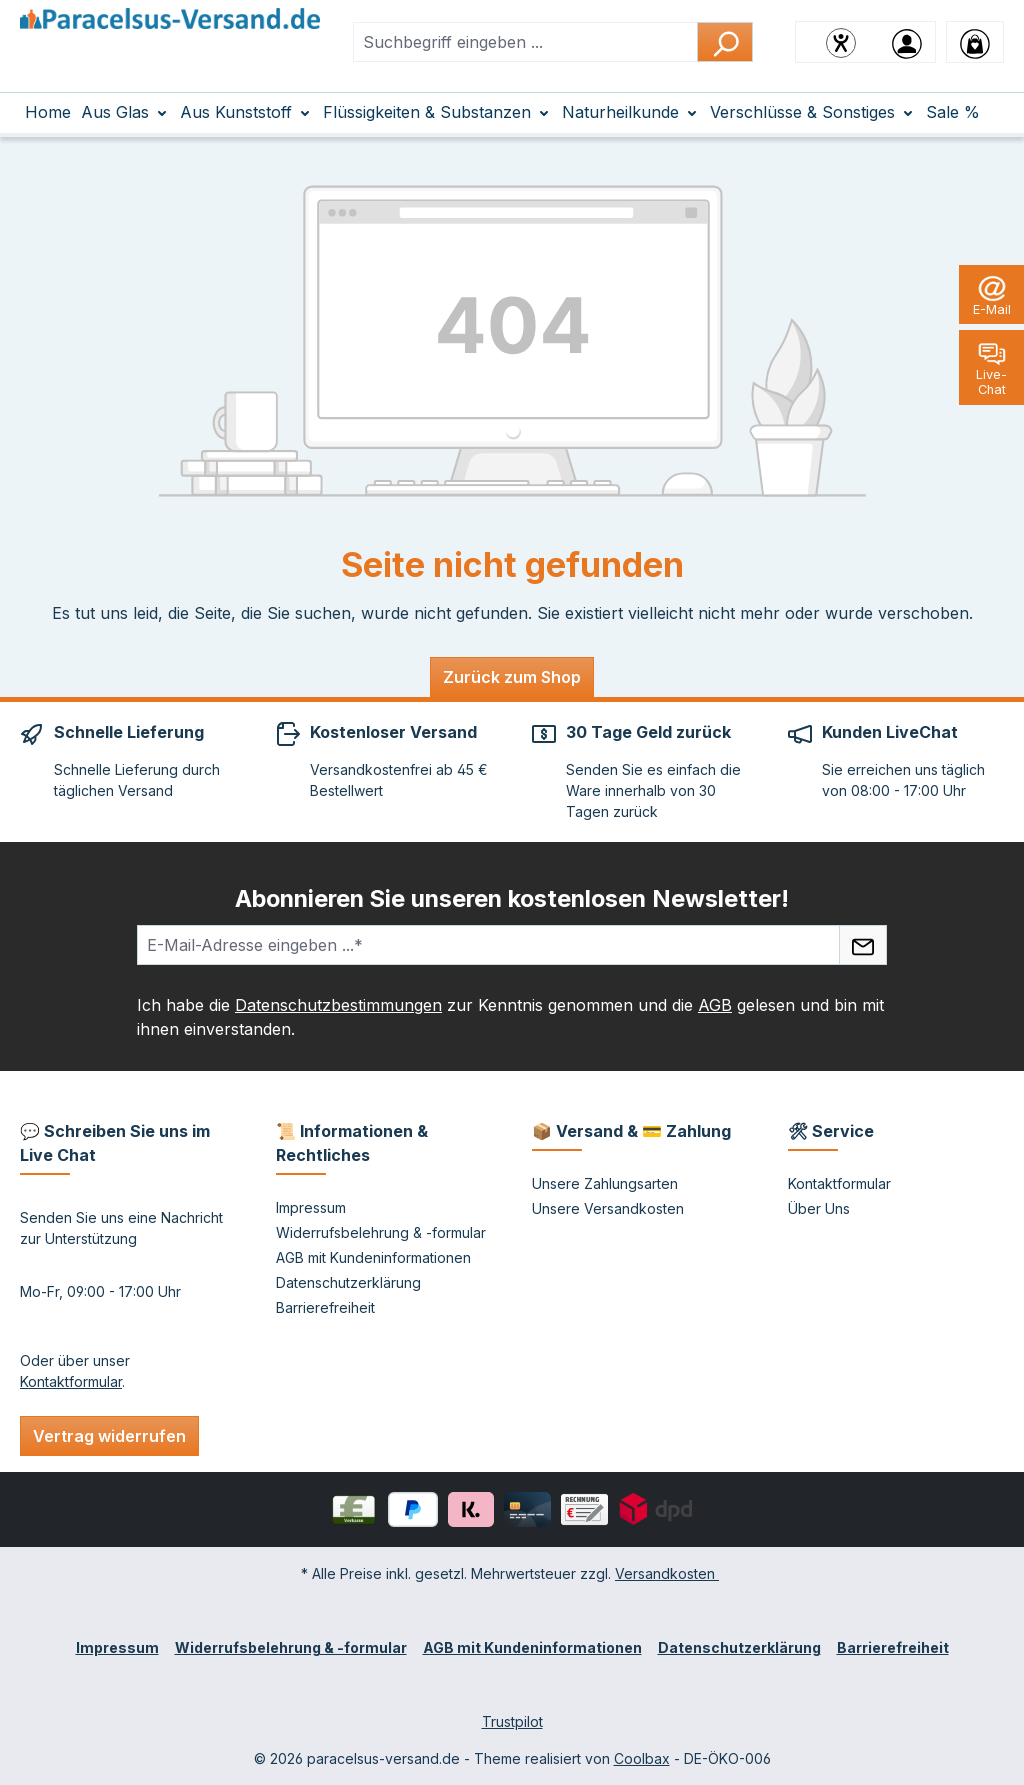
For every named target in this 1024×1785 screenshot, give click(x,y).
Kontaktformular (71, 1381)
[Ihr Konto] (907, 42)
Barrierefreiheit (325, 1307)
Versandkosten (667, 1573)
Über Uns (819, 1208)
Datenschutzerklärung (348, 1282)
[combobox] (525, 42)
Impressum (311, 1207)
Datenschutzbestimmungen (338, 1005)
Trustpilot (512, 1721)
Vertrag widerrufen (109, 1436)
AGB (715, 1005)
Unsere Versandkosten (608, 1208)
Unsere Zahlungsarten (605, 1183)
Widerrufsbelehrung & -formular (381, 1232)
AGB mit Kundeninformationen (373, 1257)
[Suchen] (725, 42)
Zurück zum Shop (512, 677)
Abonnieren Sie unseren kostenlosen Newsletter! (512, 898)
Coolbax (642, 1758)
